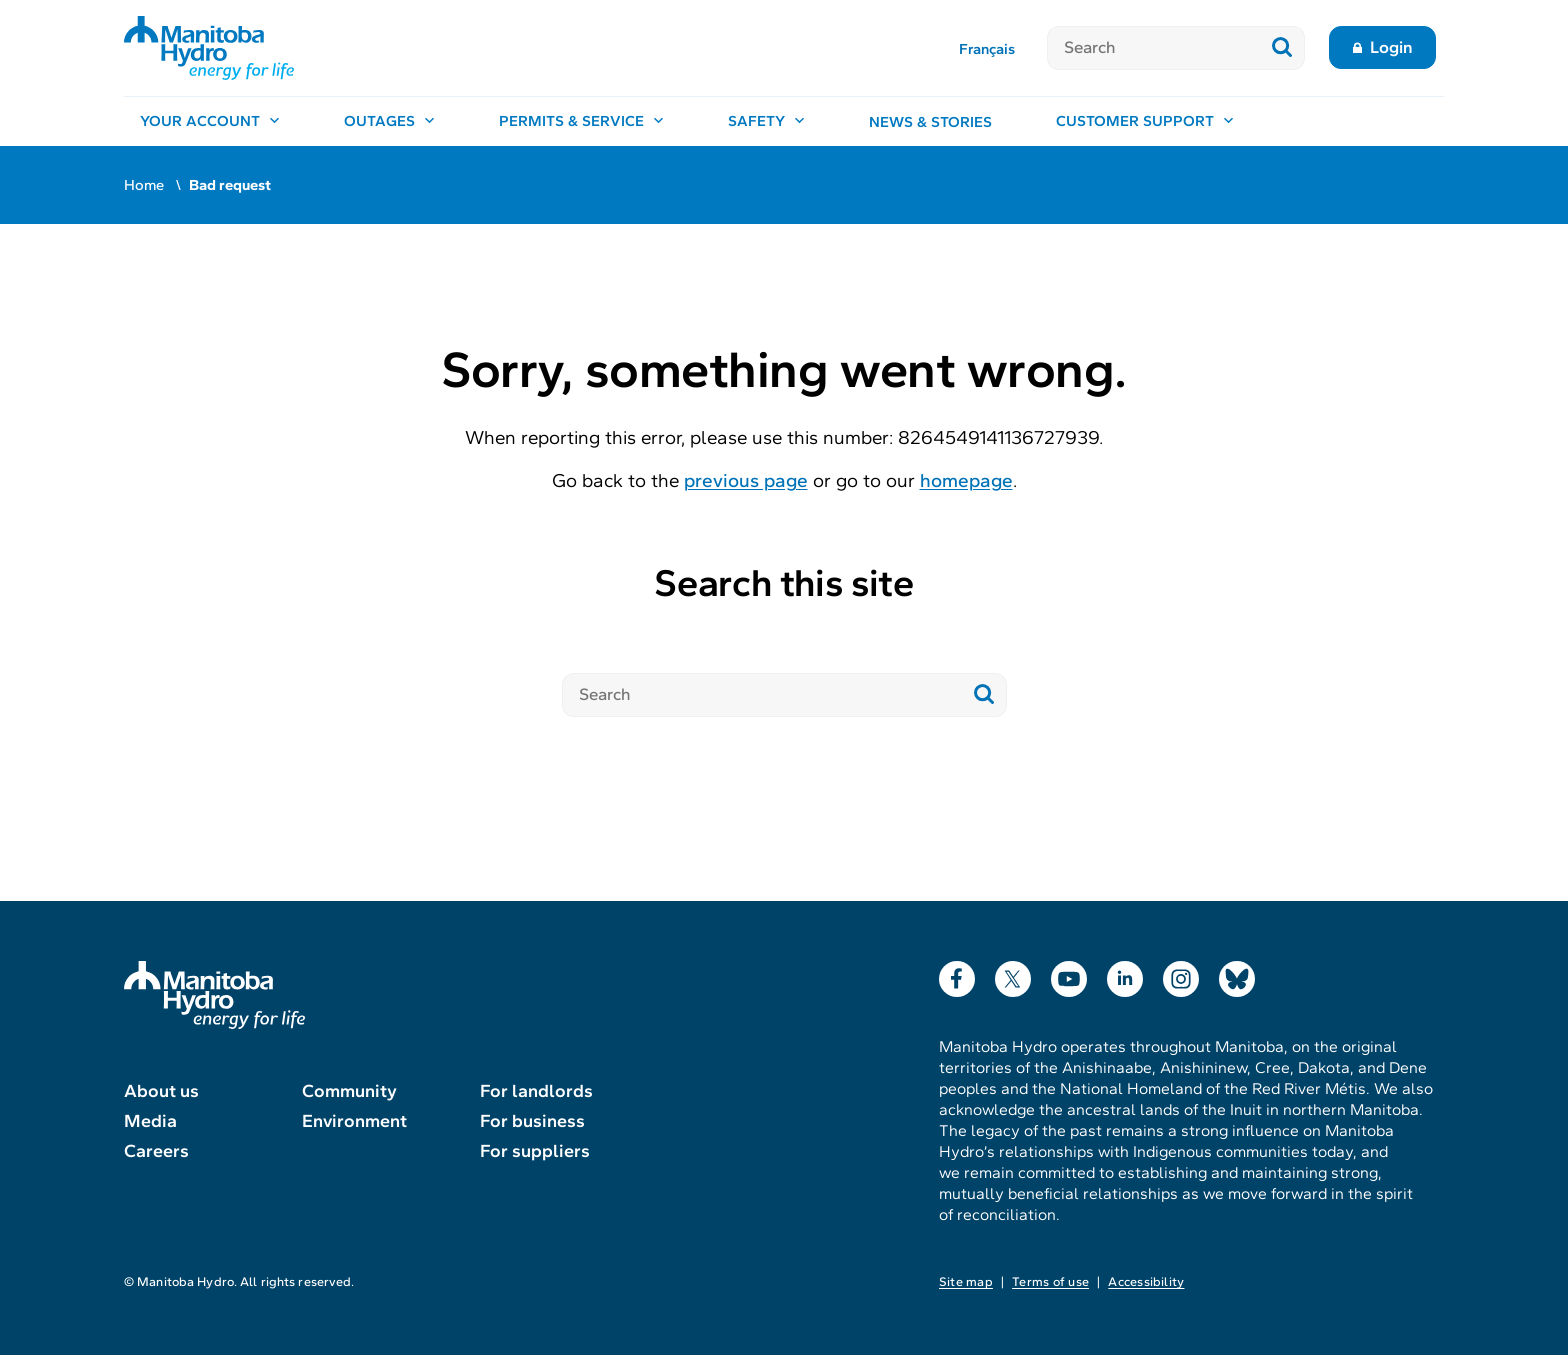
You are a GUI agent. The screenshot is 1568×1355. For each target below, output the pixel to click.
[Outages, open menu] (389, 122)
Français (987, 49)
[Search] (1153, 48)
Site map (966, 1282)
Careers (156, 1151)
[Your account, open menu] (210, 122)
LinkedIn (1125, 974)
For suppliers (535, 1151)
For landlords (536, 1091)
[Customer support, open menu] (1145, 122)
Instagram (1181, 974)
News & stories (930, 122)
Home (144, 185)
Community (349, 1091)
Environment (354, 1121)
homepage (966, 480)
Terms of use (1050, 1282)
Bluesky (1237, 974)
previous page (746, 480)
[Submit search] (1282, 48)
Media (150, 1121)
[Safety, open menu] (766, 122)
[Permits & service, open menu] (581, 122)
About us (161, 1091)
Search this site (783, 583)
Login (1391, 47)
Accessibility (1146, 1282)
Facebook (957, 974)
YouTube (1069, 974)
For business (532, 1121)
